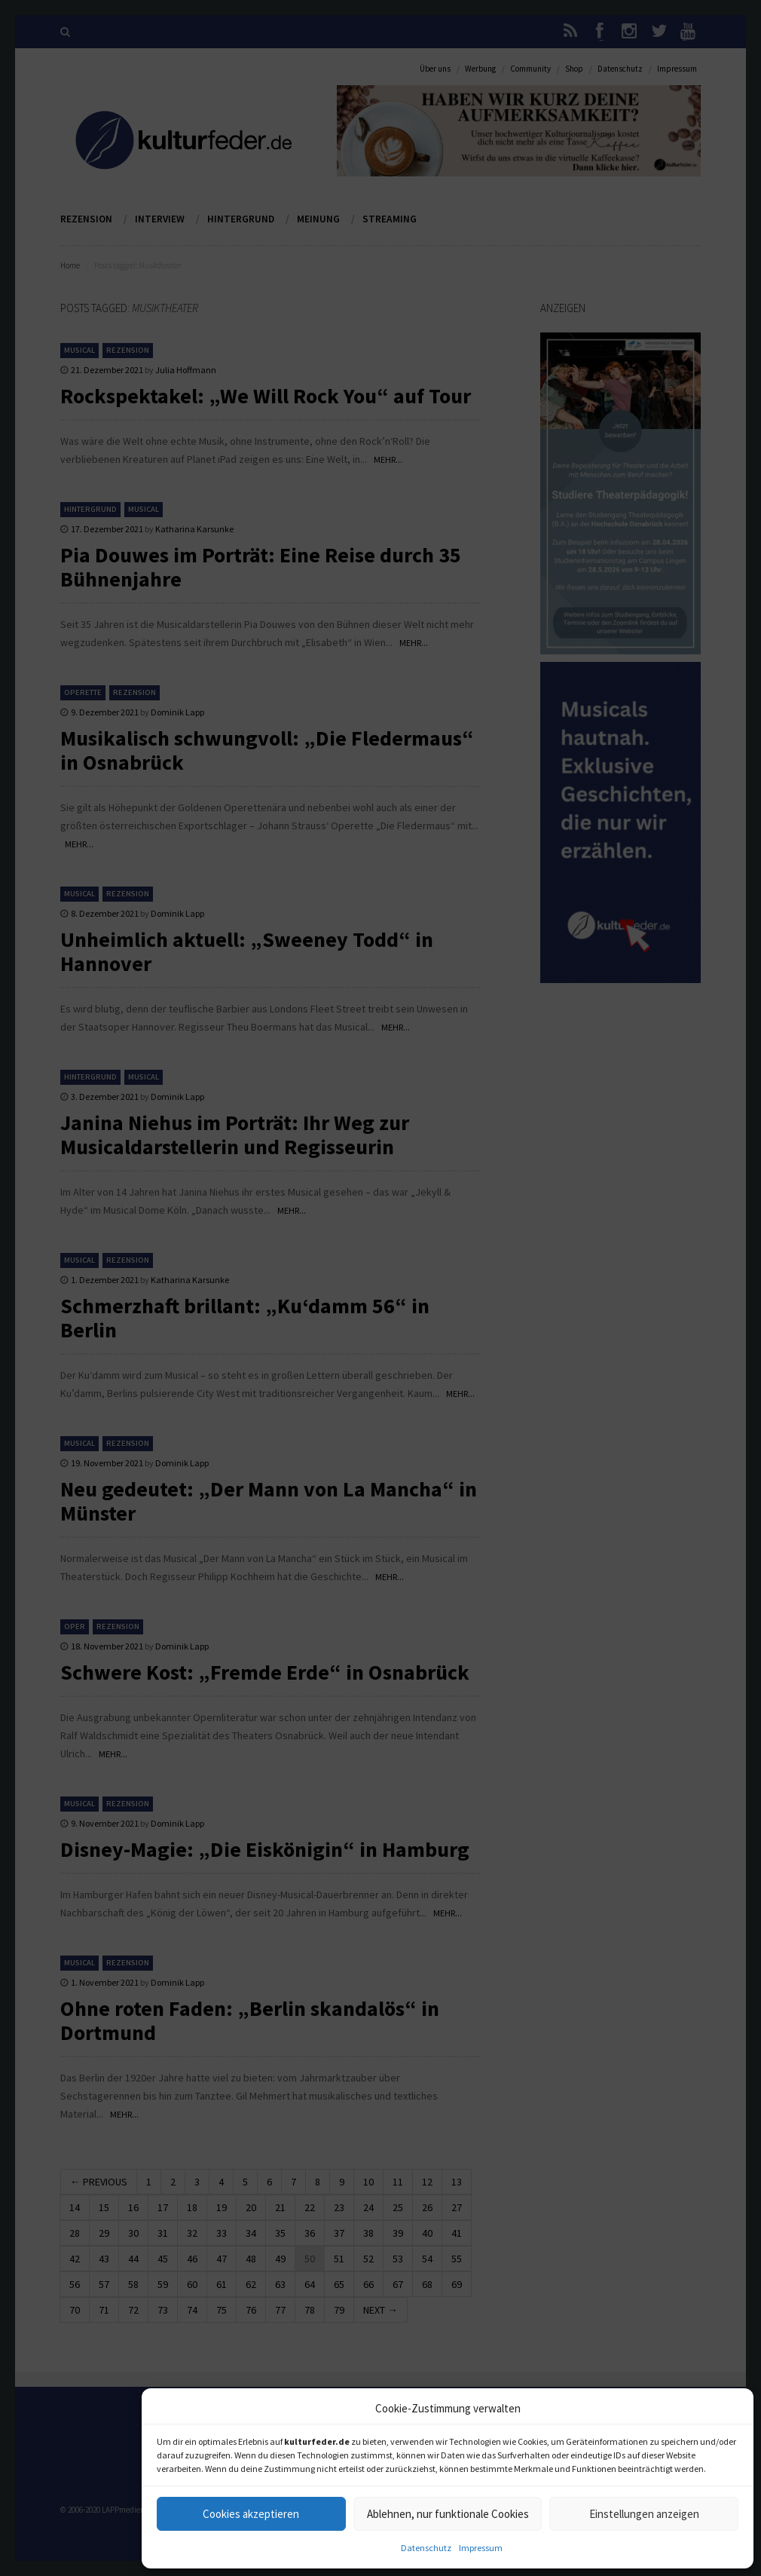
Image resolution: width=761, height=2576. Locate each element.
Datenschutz (426, 2547)
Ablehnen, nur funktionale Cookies (448, 2514)
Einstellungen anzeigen (644, 2514)
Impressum (481, 2547)
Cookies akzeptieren (251, 2514)
